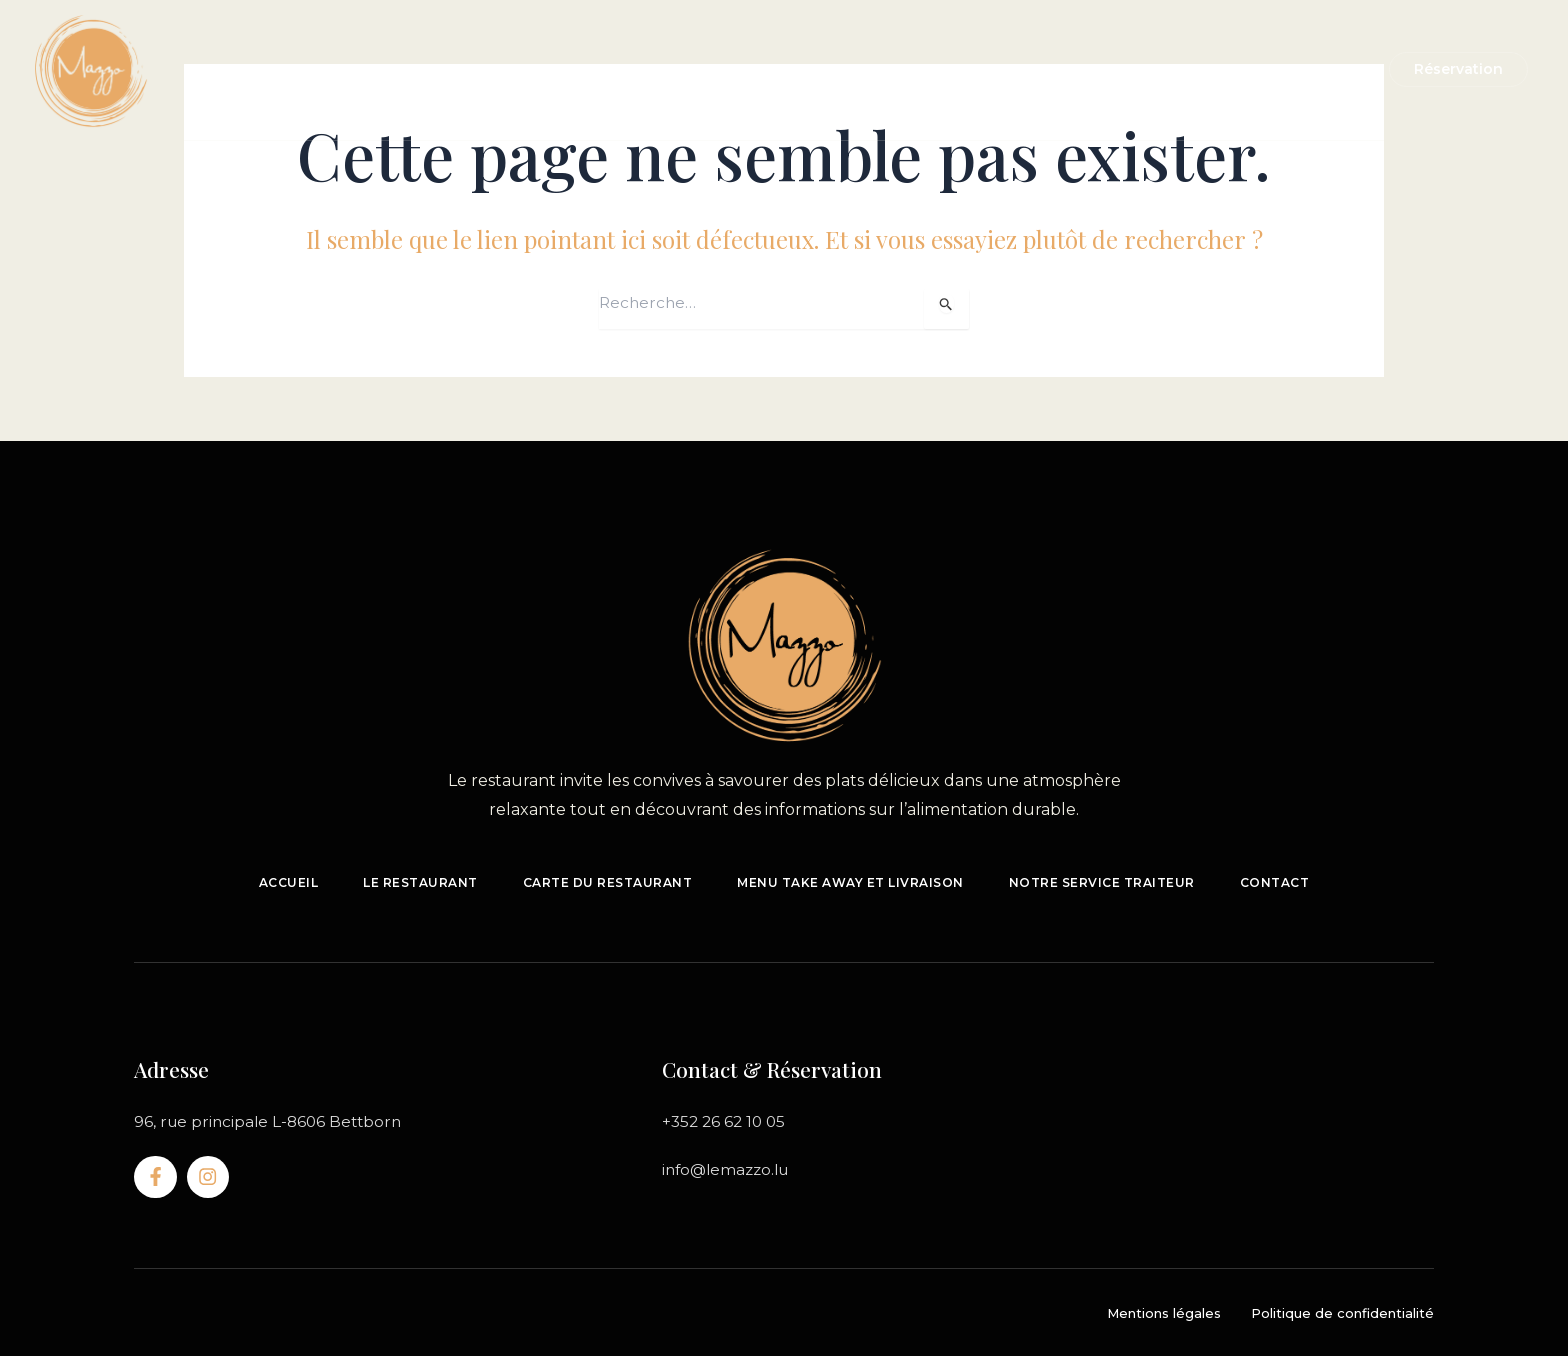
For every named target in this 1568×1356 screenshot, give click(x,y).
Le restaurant (537, 69)
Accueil (430, 69)
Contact (1058, 69)
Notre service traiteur (910, 69)
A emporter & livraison (705, 69)
